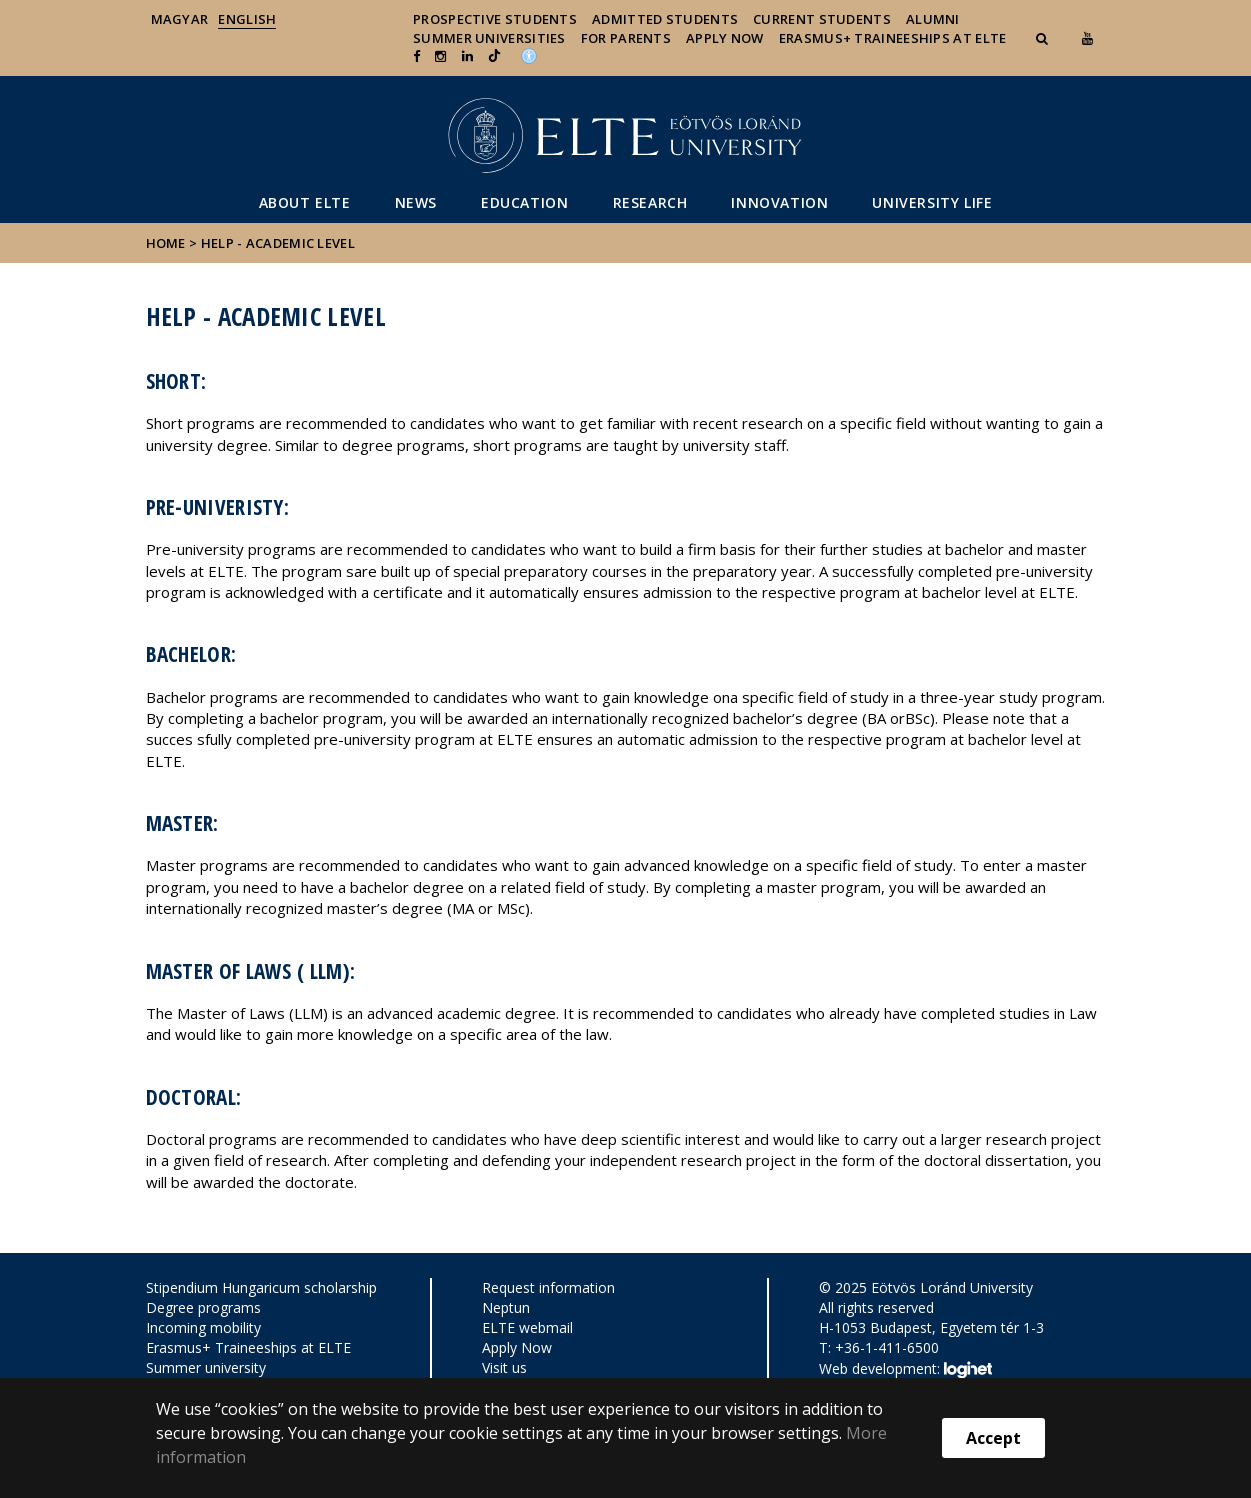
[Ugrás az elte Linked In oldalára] (467, 56)
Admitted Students (665, 19)
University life (932, 202)
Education (524, 202)
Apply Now (725, 38)
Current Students (822, 19)
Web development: (905, 1370)
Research (650, 202)
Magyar (180, 19)
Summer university (206, 1367)
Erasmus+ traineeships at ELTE (893, 38)
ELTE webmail (527, 1327)
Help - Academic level (278, 243)
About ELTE (305, 202)
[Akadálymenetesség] (529, 54)
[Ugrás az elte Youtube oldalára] (1087, 38)
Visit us (504, 1367)
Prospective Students (495, 19)
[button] (1044, 38)
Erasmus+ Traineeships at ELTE (248, 1347)
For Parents (626, 38)
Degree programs (203, 1307)
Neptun (506, 1307)
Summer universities (489, 38)
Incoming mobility (203, 1327)
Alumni (933, 19)
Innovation (779, 202)
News (416, 202)
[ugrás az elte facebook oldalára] (416, 56)
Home (168, 243)
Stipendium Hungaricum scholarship (261, 1287)
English (247, 19)
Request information (548, 1287)
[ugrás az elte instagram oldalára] (440, 56)
